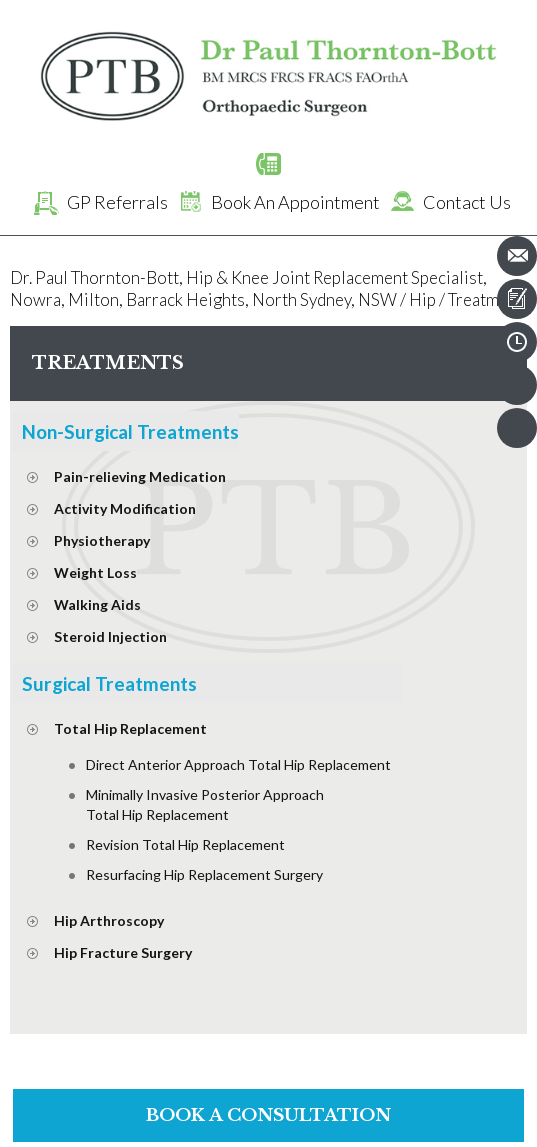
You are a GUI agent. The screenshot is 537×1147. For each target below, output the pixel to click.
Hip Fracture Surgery (123, 952)
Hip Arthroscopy (109, 920)
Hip (422, 299)
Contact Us (447, 202)
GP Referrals (97, 202)
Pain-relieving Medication (140, 476)
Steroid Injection (110, 636)
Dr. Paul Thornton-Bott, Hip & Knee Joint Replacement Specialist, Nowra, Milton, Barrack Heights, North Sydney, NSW (248, 288)
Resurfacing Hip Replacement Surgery (204, 874)
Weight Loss (95, 572)
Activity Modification (125, 508)
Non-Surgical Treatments (130, 431)
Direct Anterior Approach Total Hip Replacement (238, 764)
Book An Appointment (275, 202)
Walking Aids (97, 604)
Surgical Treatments (109, 683)
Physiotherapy (102, 540)
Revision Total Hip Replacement (185, 844)
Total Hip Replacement (130, 728)
